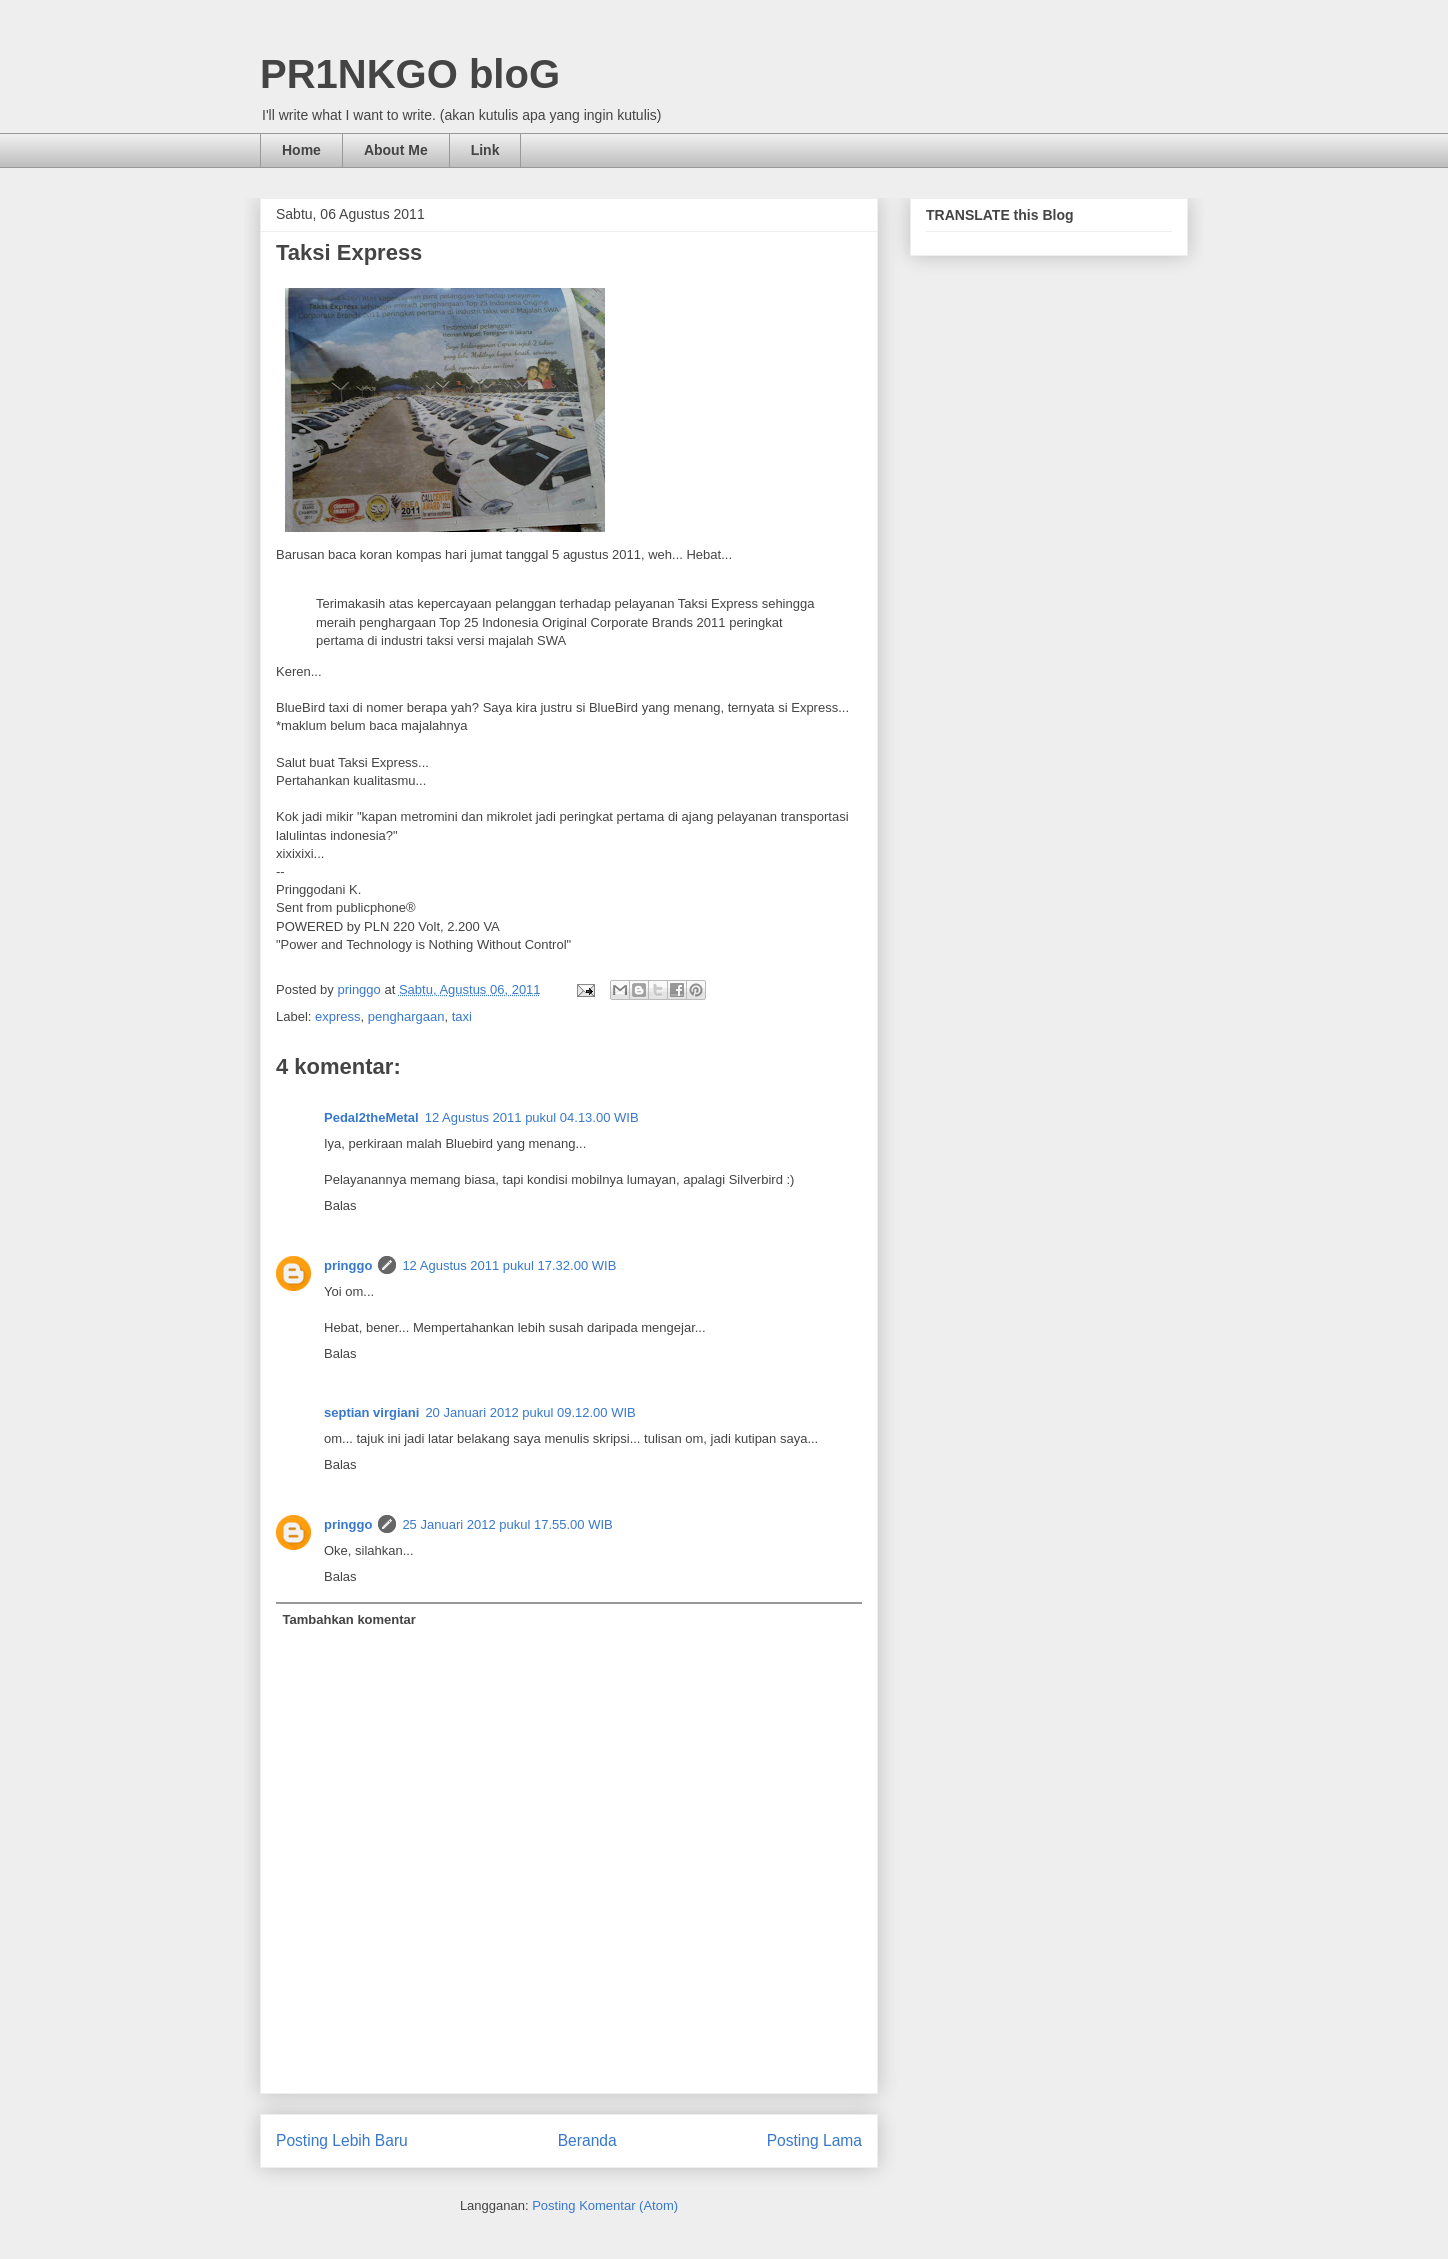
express (338, 1016)
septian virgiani (371, 1412)
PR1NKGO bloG (410, 74)
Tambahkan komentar (349, 1619)
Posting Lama (814, 2140)
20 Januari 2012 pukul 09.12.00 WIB (530, 1412)
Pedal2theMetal (371, 1117)
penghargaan (406, 1016)
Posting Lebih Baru (342, 2140)
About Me (396, 150)
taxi (462, 1016)
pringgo (348, 1265)
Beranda (587, 2140)
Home (301, 150)
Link (485, 150)
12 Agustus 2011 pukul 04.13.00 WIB (532, 1117)
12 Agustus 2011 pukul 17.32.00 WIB (509, 1265)
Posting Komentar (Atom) (605, 2205)
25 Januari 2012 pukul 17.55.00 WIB (507, 1524)
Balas (340, 1205)
